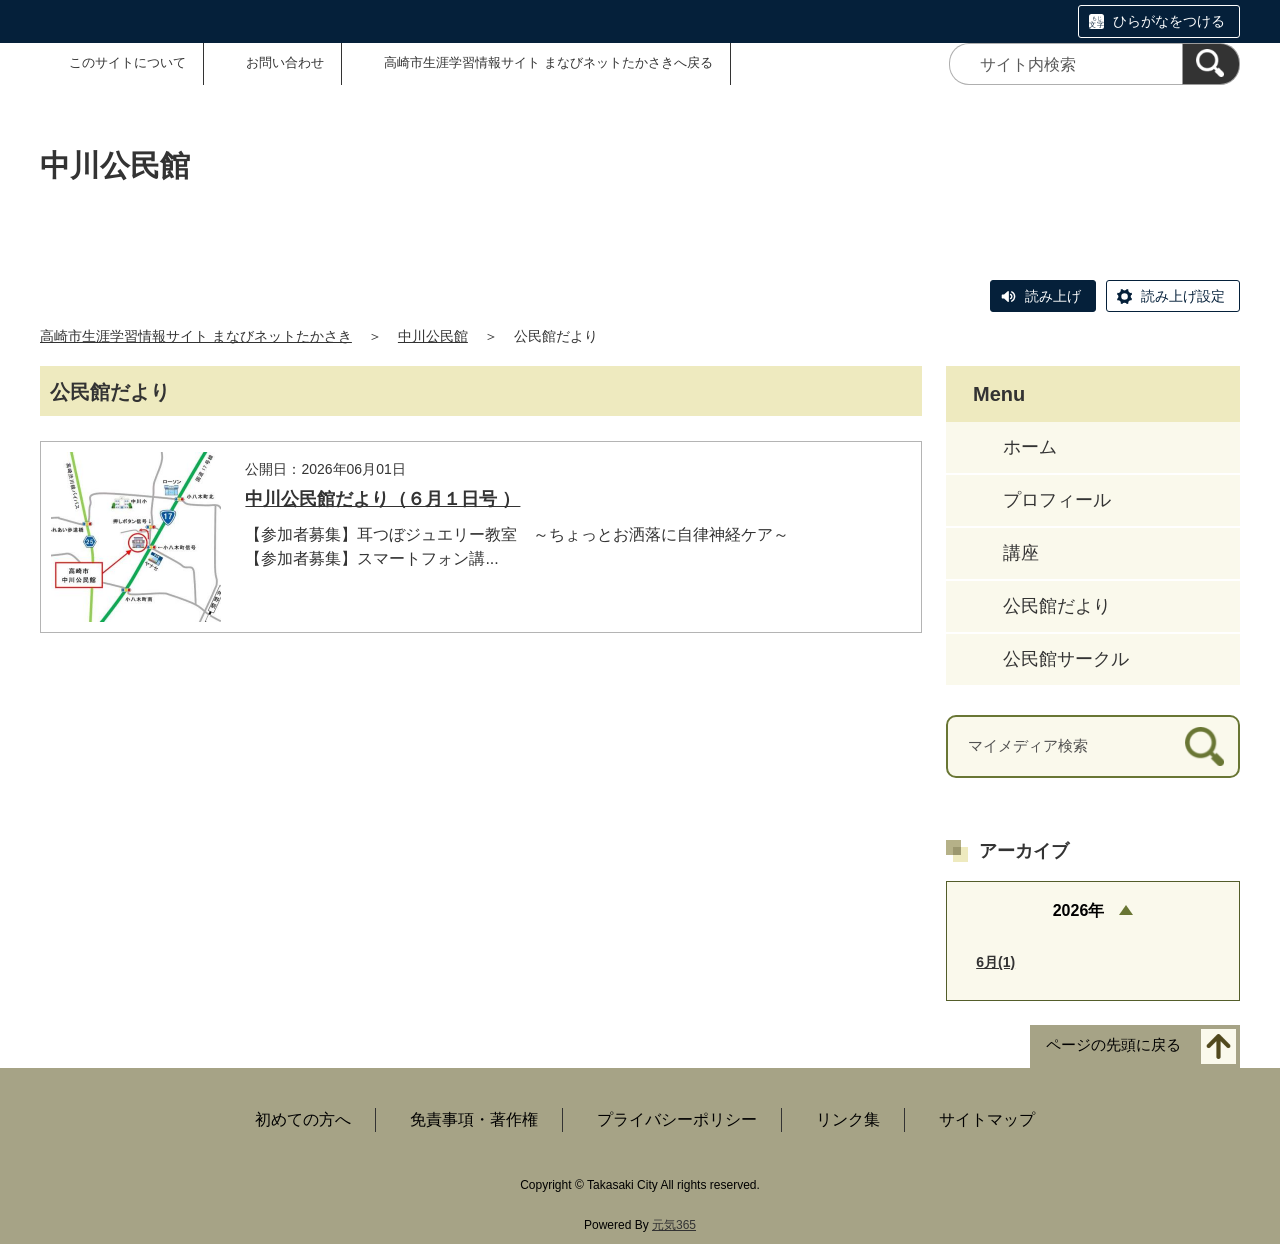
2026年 (1079, 910)
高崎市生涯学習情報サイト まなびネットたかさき (196, 336)
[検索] (1211, 64)
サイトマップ (987, 1119)
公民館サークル (1066, 659)
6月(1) (995, 962)
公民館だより (1057, 606)
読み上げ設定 (1183, 296)
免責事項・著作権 (474, 1119)
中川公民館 (433, 336)
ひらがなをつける (1169, 21)
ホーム (1030, 447)
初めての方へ (303, 1119)
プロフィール (1057, 500)
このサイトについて (127, 62)
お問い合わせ (285, 62)
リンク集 (848, 1119)
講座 (1021, 553)
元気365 (674, 1225)
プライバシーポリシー (677, 1119)
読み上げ (1053, 296)
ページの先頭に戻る (1113, 1045)
